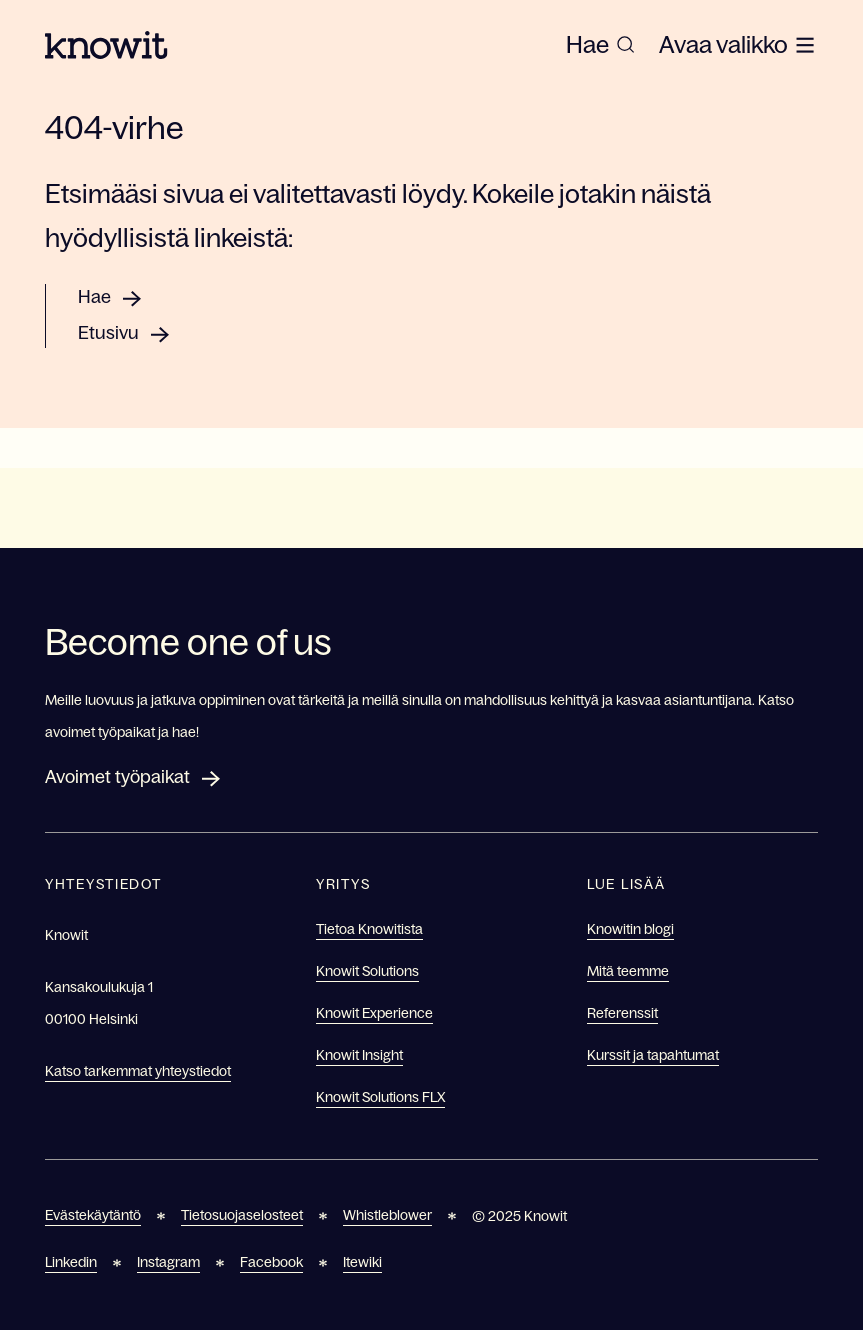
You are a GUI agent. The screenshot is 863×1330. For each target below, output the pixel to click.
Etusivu (108, 333)
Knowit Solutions (367, 971)
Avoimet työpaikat (117, 777)
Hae (94, 297)
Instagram (168, 1262)
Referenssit (622, 1013)
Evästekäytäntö (93, 1215)
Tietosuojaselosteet (242, 1215)
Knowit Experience (374, 1013)
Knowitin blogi (630, 929)
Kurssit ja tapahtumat (653, 1055)
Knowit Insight (359, 1055)
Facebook (271, 1262)
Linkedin (71, 1262)
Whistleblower (387, 1215)
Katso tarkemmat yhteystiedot (138, 1071)
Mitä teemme (628, 971)
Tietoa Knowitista (369, 929)
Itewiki (362, 1262)
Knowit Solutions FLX (380, 1097)
